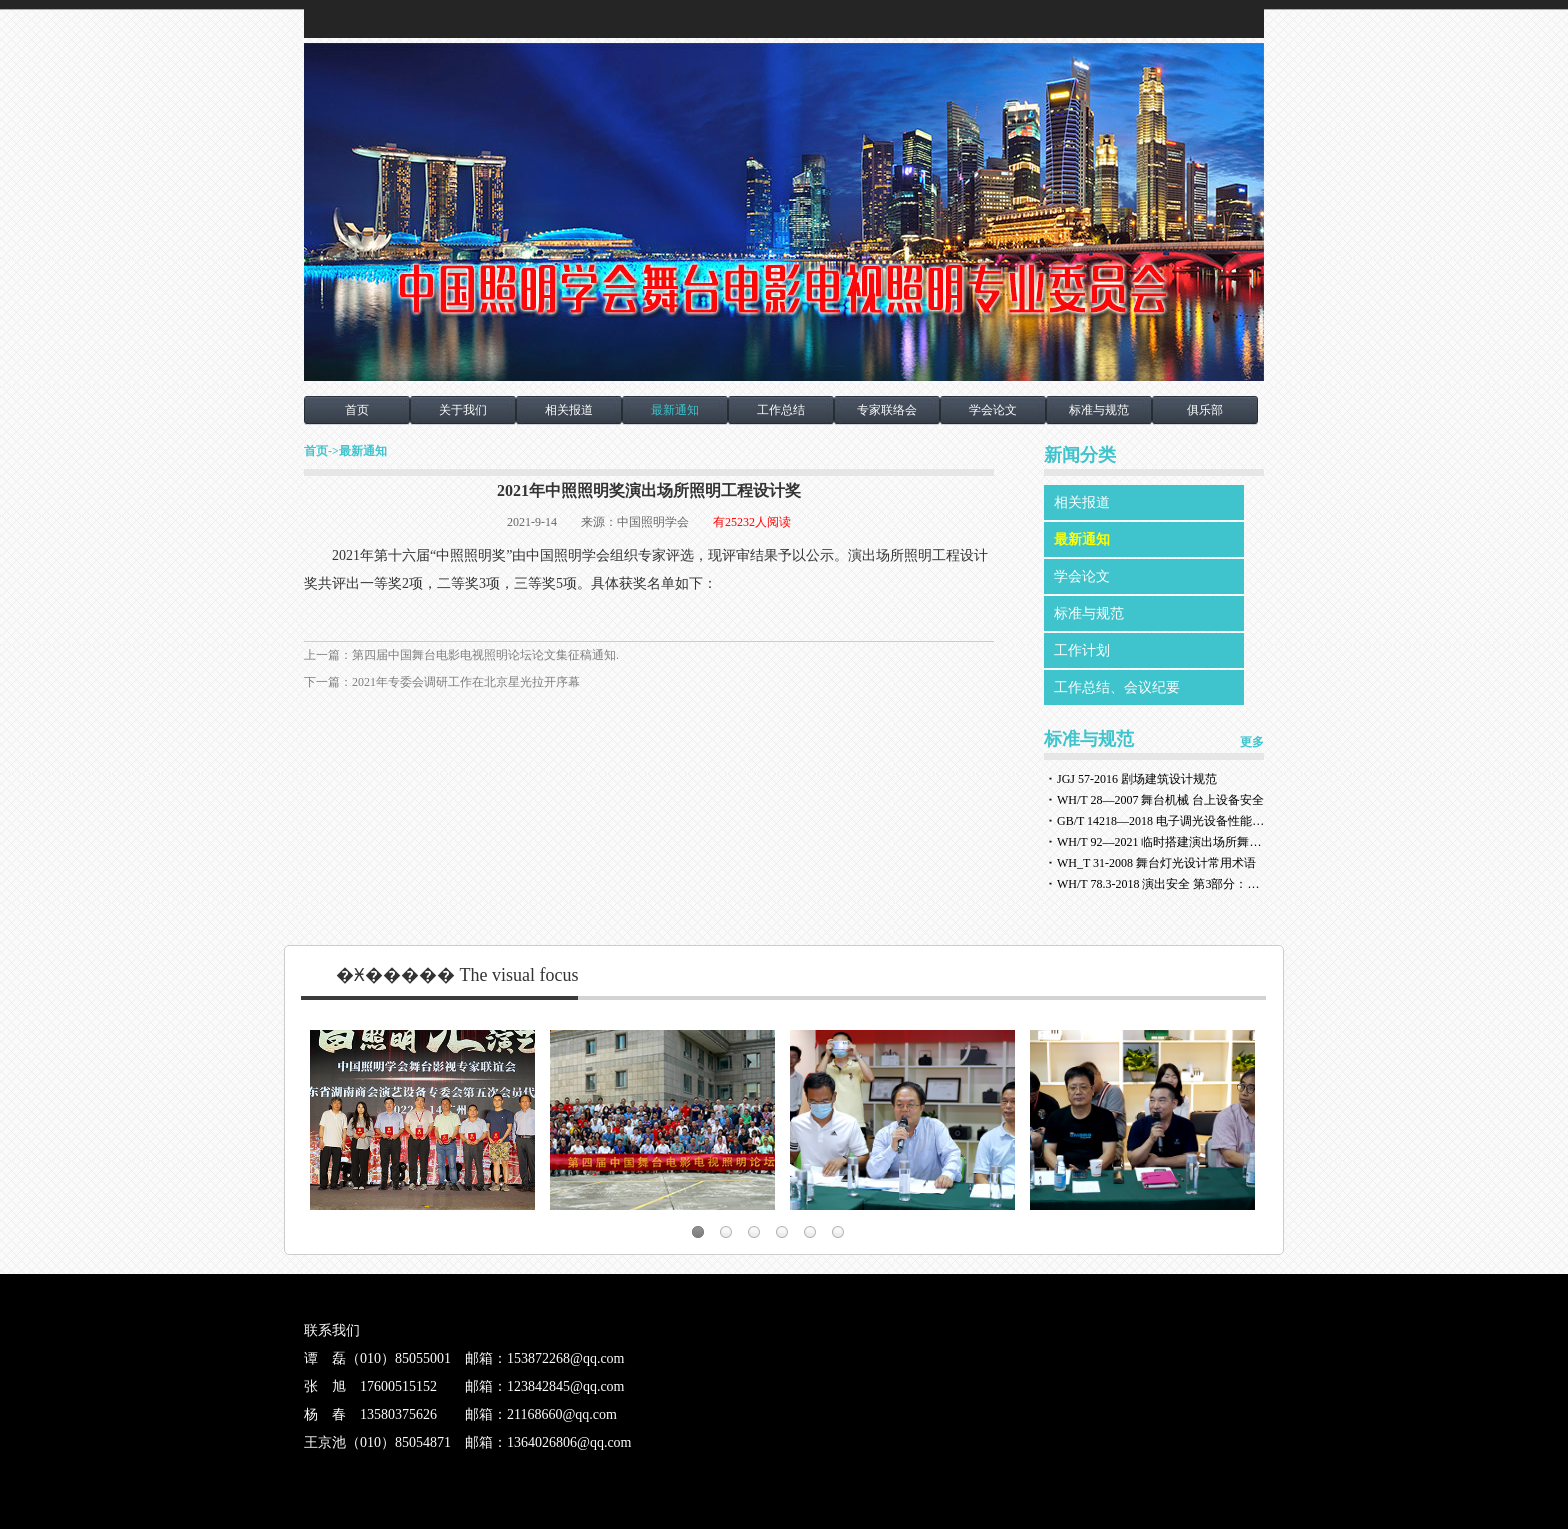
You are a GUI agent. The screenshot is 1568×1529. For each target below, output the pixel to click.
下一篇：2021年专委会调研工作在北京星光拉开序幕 (442, 682)
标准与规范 (1099, 410)
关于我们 (463, 410)
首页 (357, 410)
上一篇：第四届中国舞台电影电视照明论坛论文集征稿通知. (461, 655)
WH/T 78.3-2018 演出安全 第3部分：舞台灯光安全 (1162, 884)
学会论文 (993, 410)
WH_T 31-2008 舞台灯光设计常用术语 (1156, 863)
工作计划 (1082, 650)
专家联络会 (887, 410)
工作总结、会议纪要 (1117, 687)
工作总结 (781, 410)
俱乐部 (1205, 410)
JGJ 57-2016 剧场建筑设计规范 (1137, 779)
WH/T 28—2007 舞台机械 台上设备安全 (1160, 800)
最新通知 (675, 410)
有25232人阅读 (752, 522)
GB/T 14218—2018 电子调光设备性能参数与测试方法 (1162, 821)
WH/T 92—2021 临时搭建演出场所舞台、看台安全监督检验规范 (1162, 842)
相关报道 (569, 410)
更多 (1252, 742)
